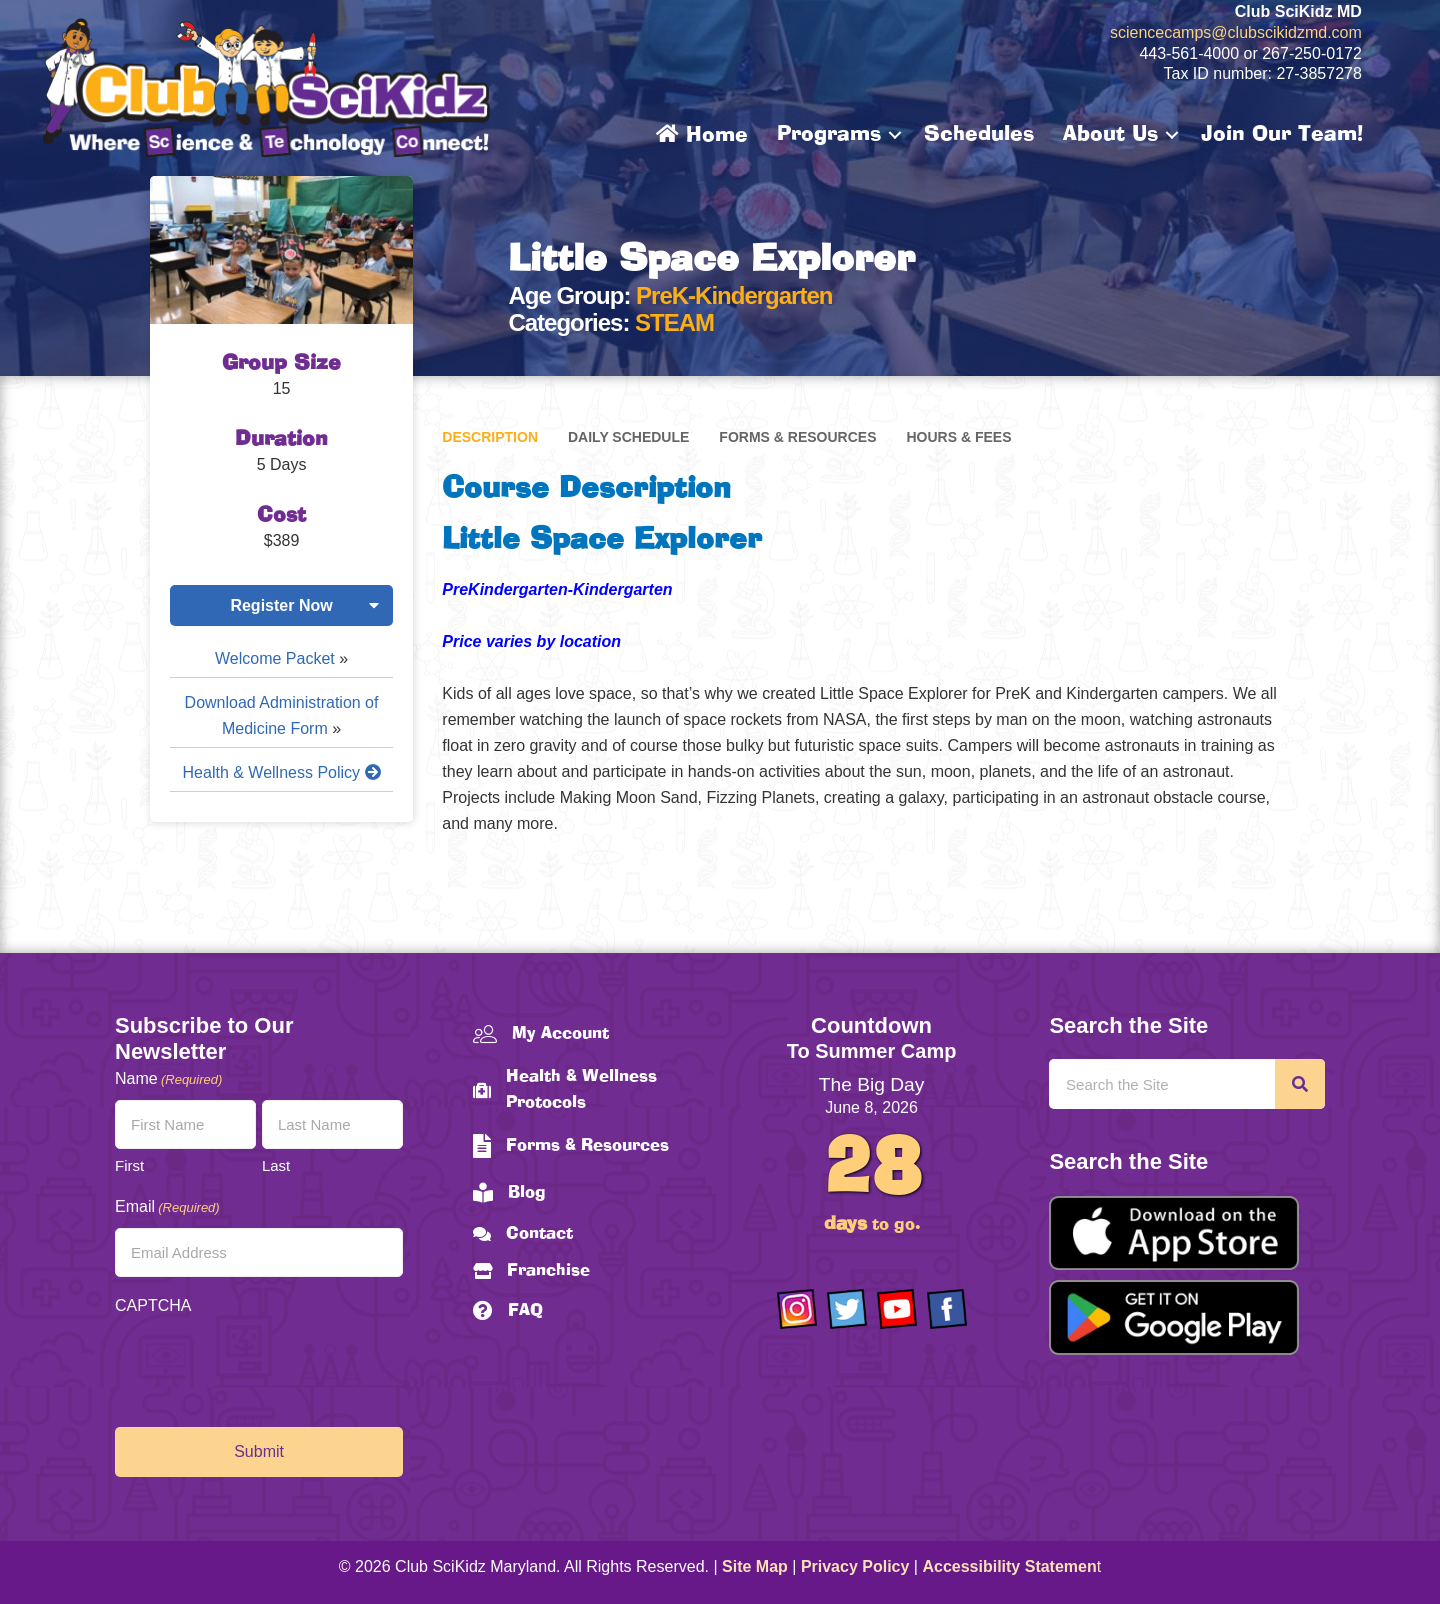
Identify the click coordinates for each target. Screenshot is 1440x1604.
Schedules (979, 135)
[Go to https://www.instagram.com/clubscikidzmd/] (797, 1309)
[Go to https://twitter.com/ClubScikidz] (847, 1309)
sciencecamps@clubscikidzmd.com (1236, 32)
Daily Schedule (628, 437)
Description (490, 437)
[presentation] (267, 1366)
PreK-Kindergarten (734, 295)
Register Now (281, 605)
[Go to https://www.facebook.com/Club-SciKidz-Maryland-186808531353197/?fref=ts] (947, 1309)
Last (276, 1165)
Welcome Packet (275, 658)
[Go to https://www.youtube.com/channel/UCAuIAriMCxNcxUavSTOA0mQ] (897, 1309)
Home (702, 135)
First (129, 1165)
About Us (1110, 135)
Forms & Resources (797, 437)
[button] (895, 135)
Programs (829, 135)
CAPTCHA (153, 1305)
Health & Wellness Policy (282, 772)
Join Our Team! (1282, 135)
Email (167, 1207)
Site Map (755, 1566)
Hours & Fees (958, 437)
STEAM (674, 322)
